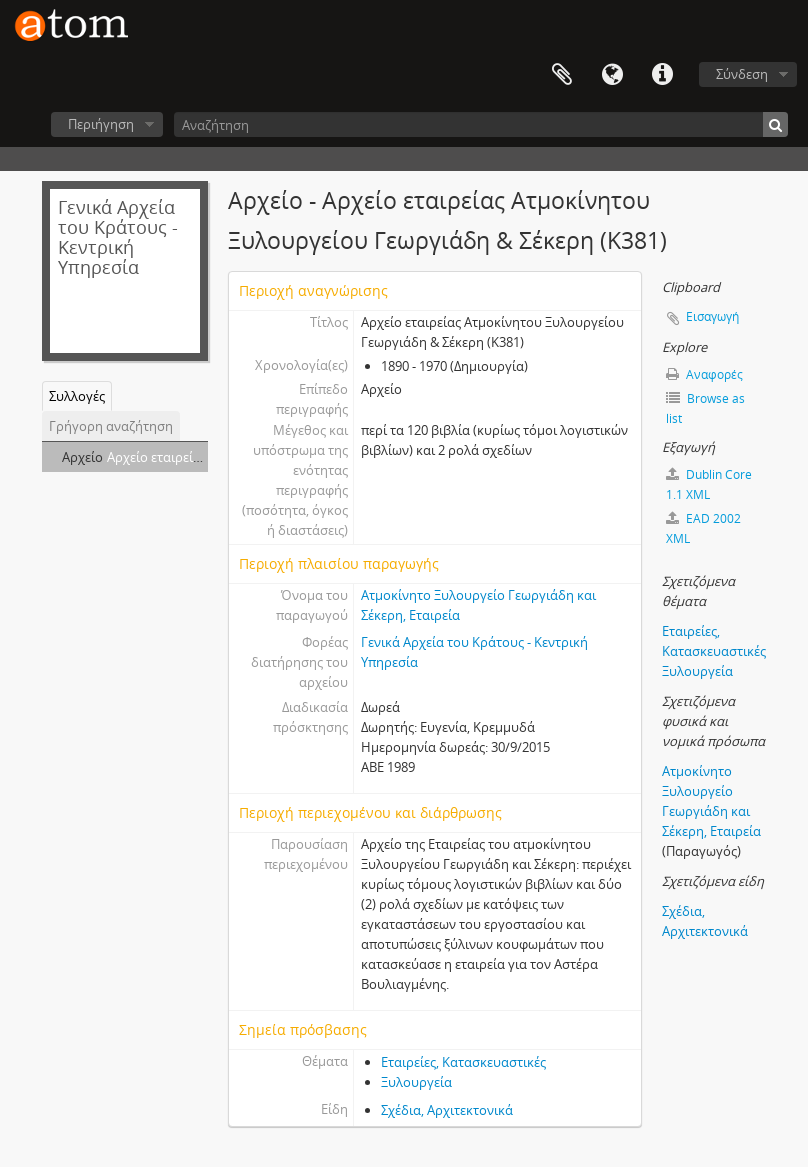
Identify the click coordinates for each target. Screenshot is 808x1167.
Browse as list (705, 408)
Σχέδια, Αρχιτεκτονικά (447, 1110)
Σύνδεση (742, 74)
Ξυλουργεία (416, 1082)
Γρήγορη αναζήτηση (111, 426)
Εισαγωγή (712, 316)
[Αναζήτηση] (481, 124)
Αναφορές (704, 374)
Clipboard (562, 75)
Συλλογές (77, 396)
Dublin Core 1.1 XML (709, 484)
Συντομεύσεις (662, 75)
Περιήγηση (101, 124)
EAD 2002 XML (703, 528)
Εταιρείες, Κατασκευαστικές (463, 1062)
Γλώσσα (612, 75)
